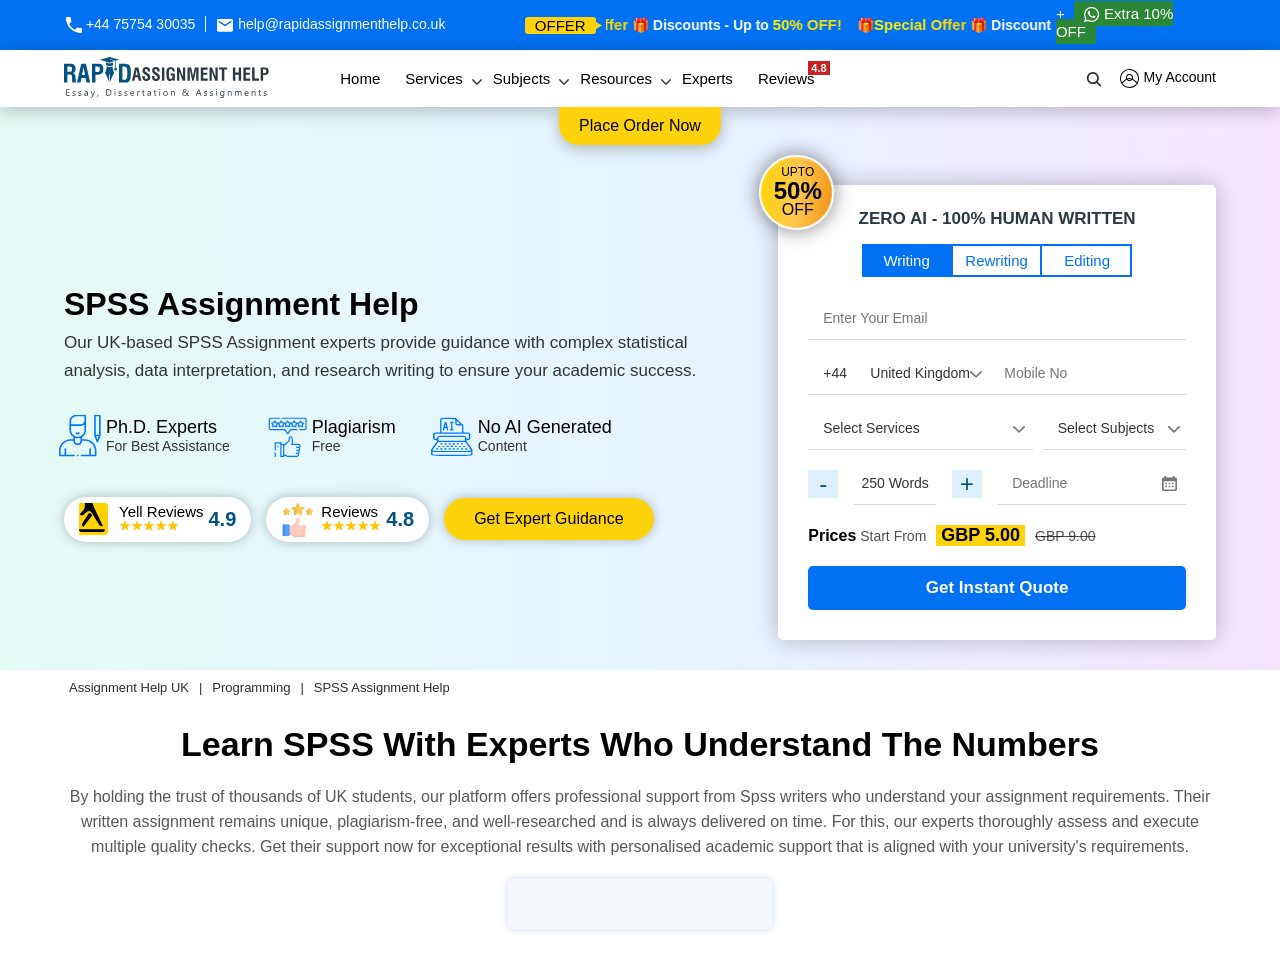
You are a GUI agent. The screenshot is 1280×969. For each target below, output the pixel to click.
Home (360, 78)
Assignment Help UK (129, 687)
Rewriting (996, 260)
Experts (707, 78)
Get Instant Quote (997, 587)
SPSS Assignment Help (382, 687)
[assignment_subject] (1114, 428)
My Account (1168, 78)
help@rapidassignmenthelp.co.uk (330, 24)
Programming (251, 687)
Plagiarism (354, 435)
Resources (616, 78)
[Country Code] (898, 373)
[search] (1095, 79)
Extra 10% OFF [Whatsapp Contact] (1114, 22)
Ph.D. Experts (168, 435)
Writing (906, 260)
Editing (1087, 260)
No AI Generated (545, 435)
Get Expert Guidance (548, 518)
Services (434, 78)
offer (560, 25)
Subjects (522, 78)
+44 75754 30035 (129, 24)
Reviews (791, 74)
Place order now (640, 125)
